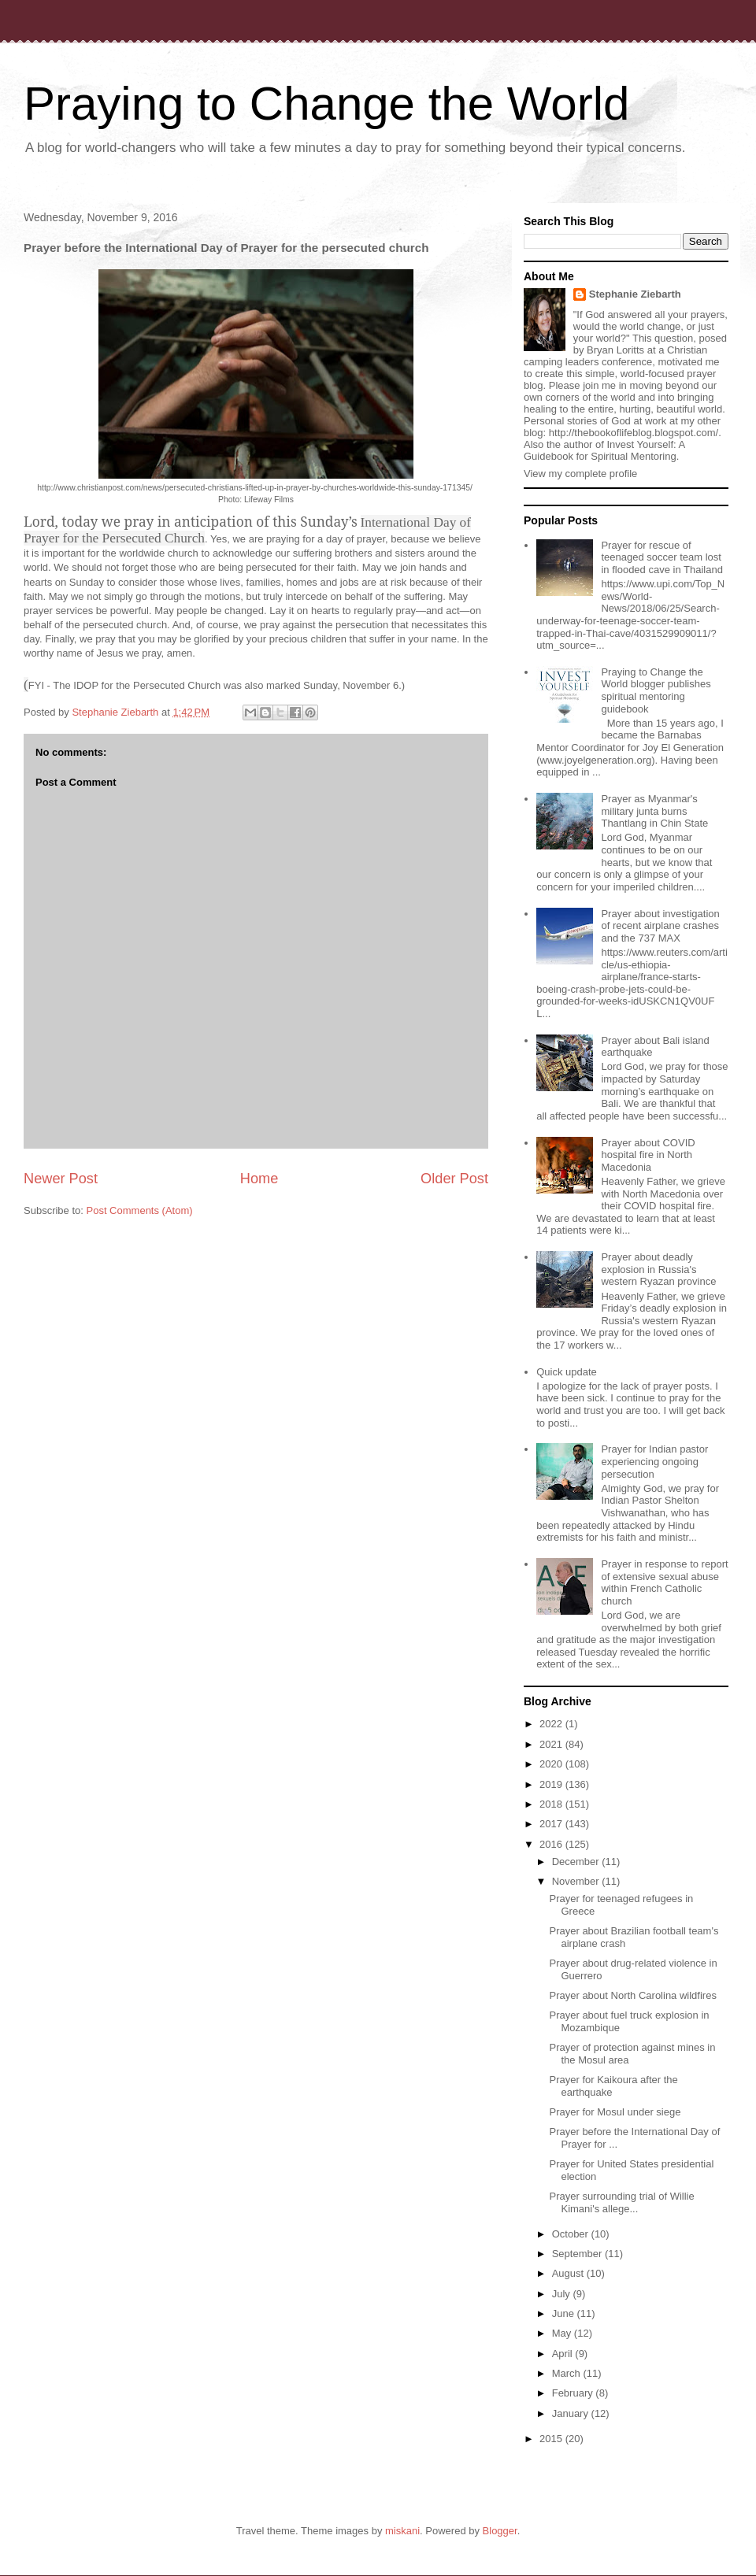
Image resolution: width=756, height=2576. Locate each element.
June (564, 2313)
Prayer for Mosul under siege (614, 2112)
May (563, 2333)
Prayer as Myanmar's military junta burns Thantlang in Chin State (654, 811)
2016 (552, 1844)
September (578, 2254)
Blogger (500, 2531)
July (562, 2294)
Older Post (454, 1178)
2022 (552, 1724)
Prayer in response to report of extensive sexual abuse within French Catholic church (664, 1582)
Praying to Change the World (326, 103)
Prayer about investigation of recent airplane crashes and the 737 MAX (660, 926)
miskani (402, 2531)
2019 (552, 1784)
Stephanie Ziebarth (635, 294)
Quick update (566, 1372)
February (574, 2393)
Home (259, 1178)
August (569, 2273)
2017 (552, 1824)
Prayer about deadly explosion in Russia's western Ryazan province (658, 1269)
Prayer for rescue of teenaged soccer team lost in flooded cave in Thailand (661, 557)
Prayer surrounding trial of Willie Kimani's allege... (621, 2202)
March (568, 2373)
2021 (552, 1744)
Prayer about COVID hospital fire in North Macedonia (648, 1155)
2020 (552, 1764)
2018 (552, 1804)
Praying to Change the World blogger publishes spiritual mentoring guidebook (655, 690)
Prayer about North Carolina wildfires (632, 1995)
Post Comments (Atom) (140, 1210)
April (564, 2353)
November (577, 1881)
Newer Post (61, 1178)
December (577, 1861)
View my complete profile (580, 473)
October (571, 2234)
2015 (552, 2439)
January (571, 2413)
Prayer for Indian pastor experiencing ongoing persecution (654, 1461)
